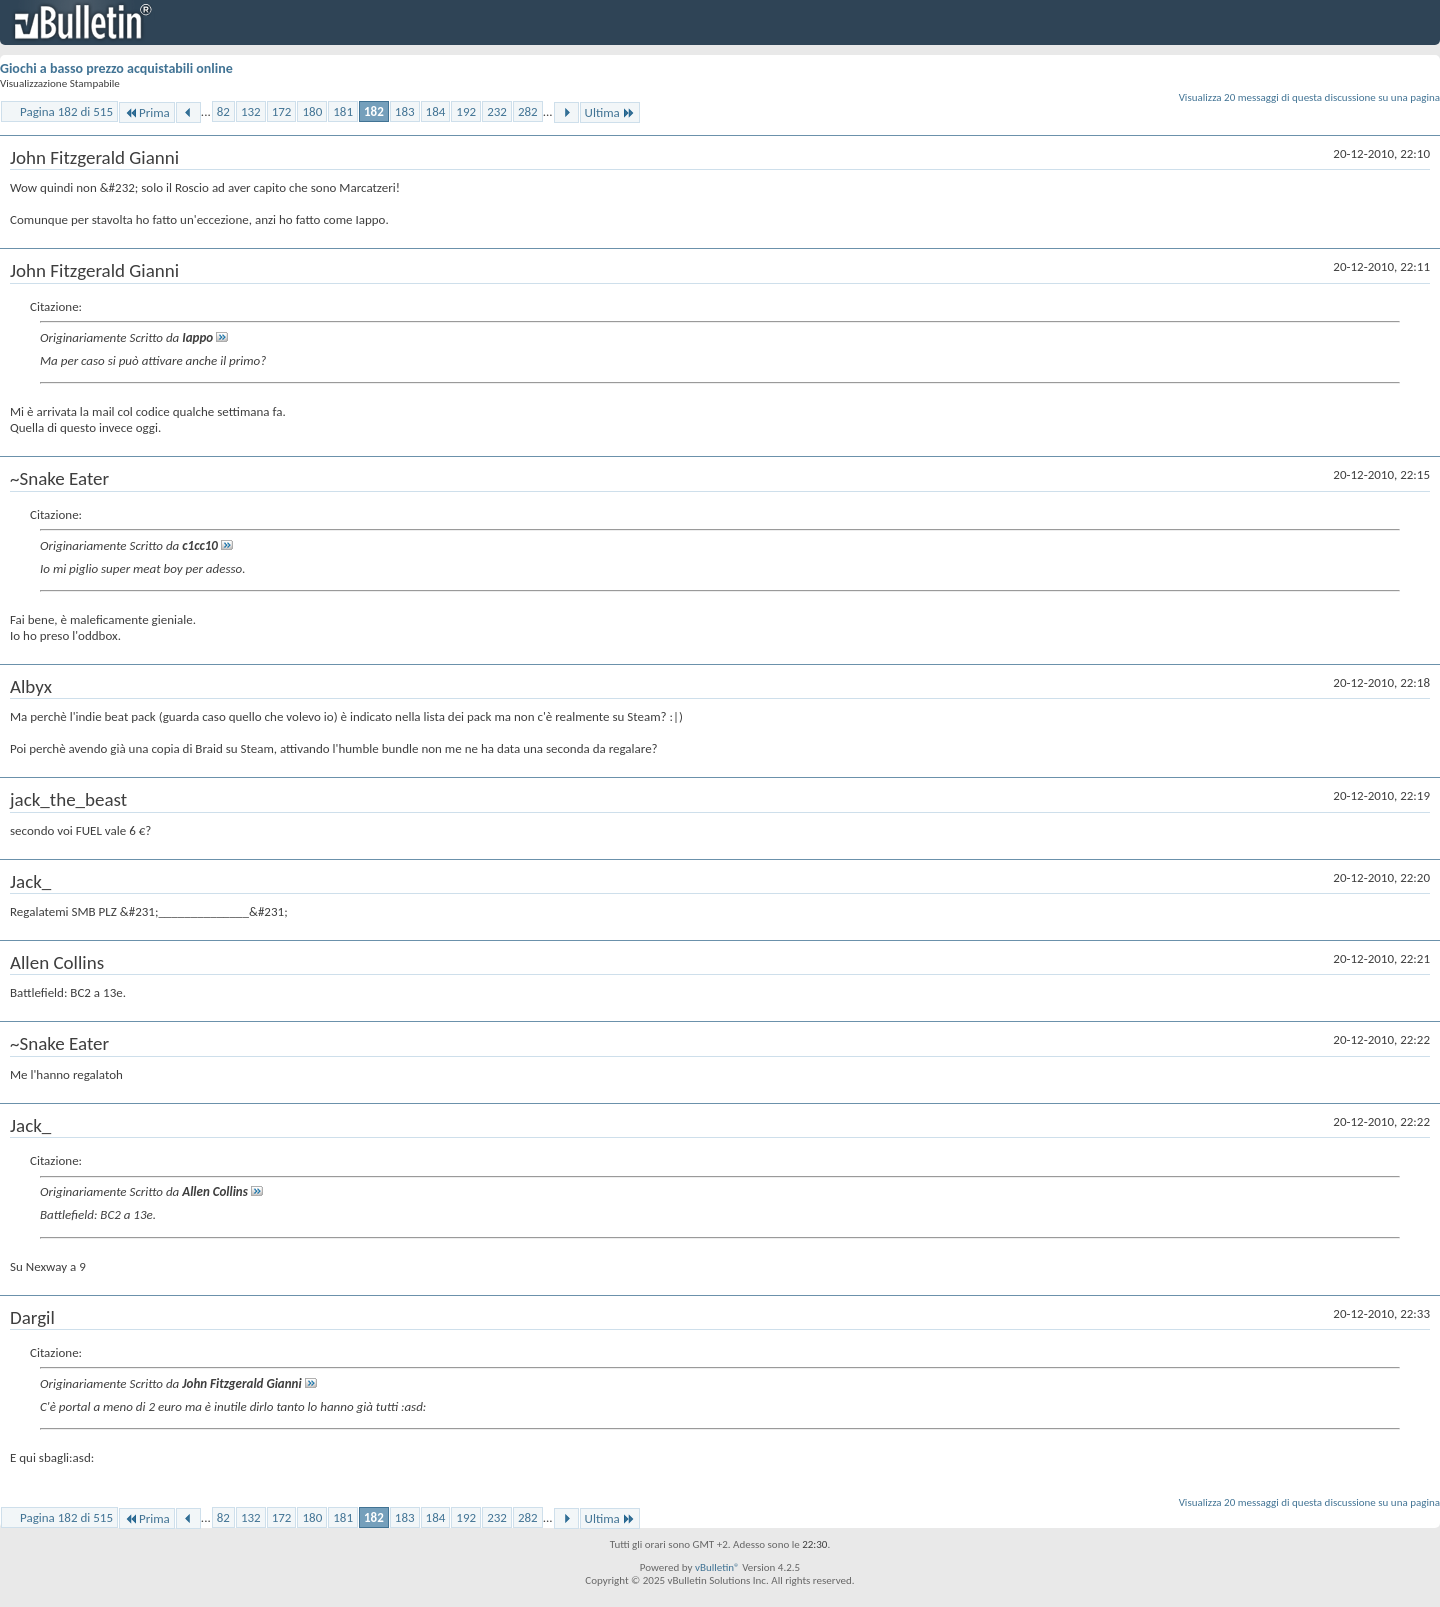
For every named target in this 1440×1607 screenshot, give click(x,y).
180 (312, 111)
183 (405, 111)
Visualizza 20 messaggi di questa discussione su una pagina (1309, 97)
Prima (147, 112)
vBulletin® (717, 1567)
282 (528, 111)
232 (497, 111)
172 (282, 111)
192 (466, 111)
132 (251, 111)
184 (436, 111)
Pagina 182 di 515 (66, 111)
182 (374, 111)
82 (223, 111)
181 (343, 111)
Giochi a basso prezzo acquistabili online (116, 68)
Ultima (610, 112)
